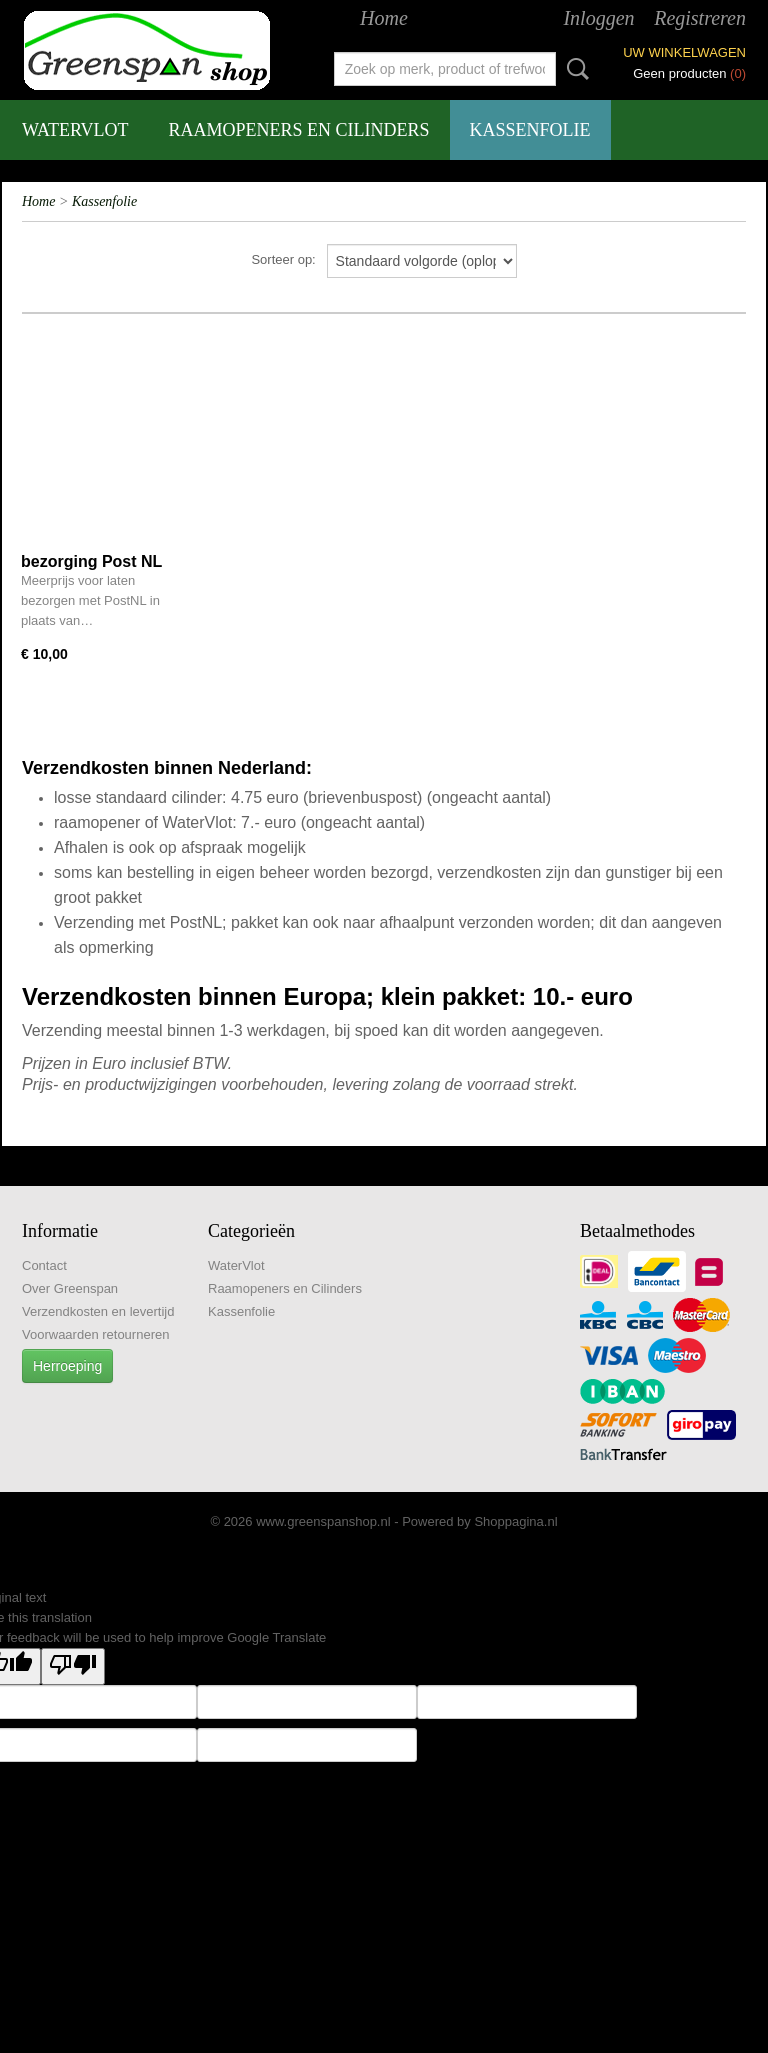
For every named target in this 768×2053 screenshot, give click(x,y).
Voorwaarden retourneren (95, 1334)
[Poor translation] (73, 1666)
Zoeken (574, 69)
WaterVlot (75, 130)
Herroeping (67, 1366)
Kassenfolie (530, 130)
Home (384, 18)
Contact (44, 1265)
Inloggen (598, 18)
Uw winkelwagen (684, 52)
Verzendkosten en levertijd (98, 1311)
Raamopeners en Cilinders (299, 130)
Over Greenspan (70, 1288)
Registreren (700, 18)
